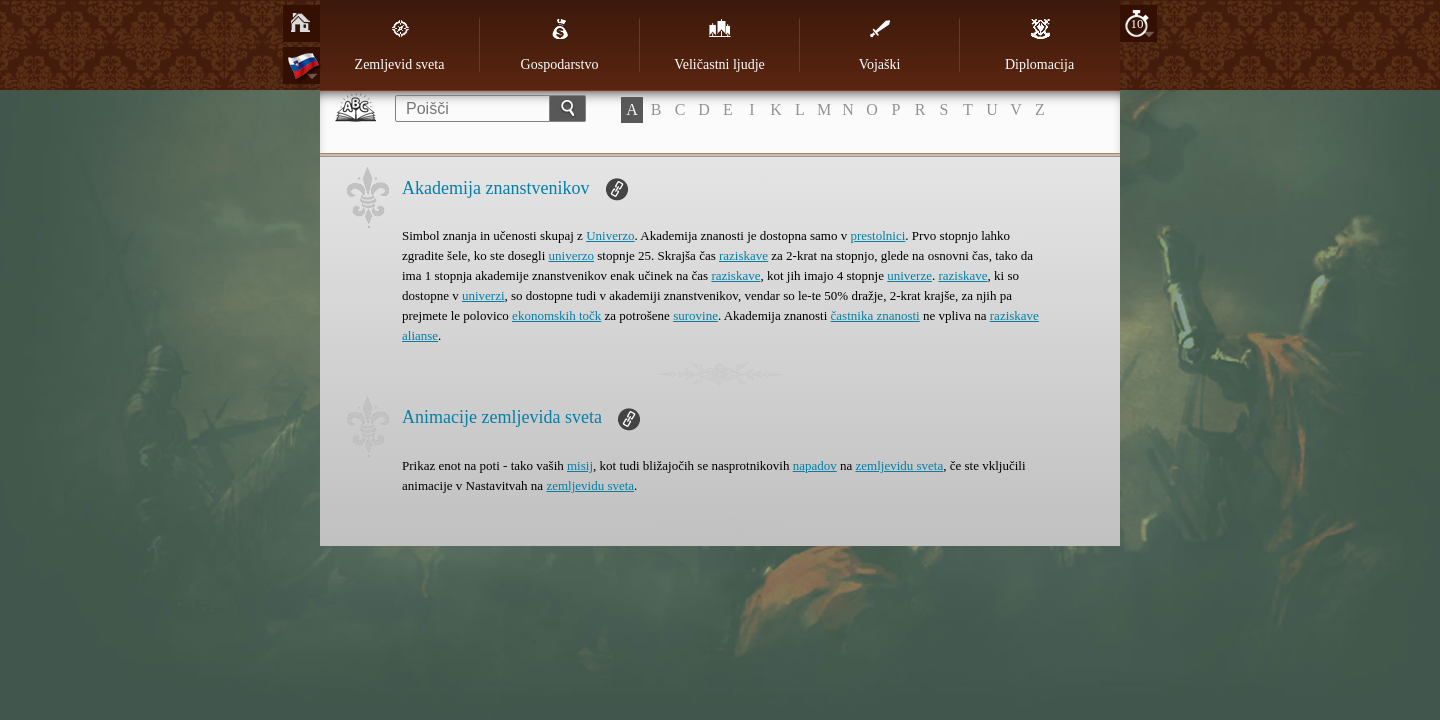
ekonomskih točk (556, 315)
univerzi (483, 295)
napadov (815, 465)
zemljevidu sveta (900, 465)
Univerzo (610, 235)
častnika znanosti (875, 315)
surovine (695, 315)
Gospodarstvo (560, 45)
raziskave (743, 255)
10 (1137, 23)
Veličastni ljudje (719, 45)
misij (580, 465)
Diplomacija (1039, 45)
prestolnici (877, 235)
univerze (909, 275)
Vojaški (880, 45)
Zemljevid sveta (400, 45)
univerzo (571, 255)
